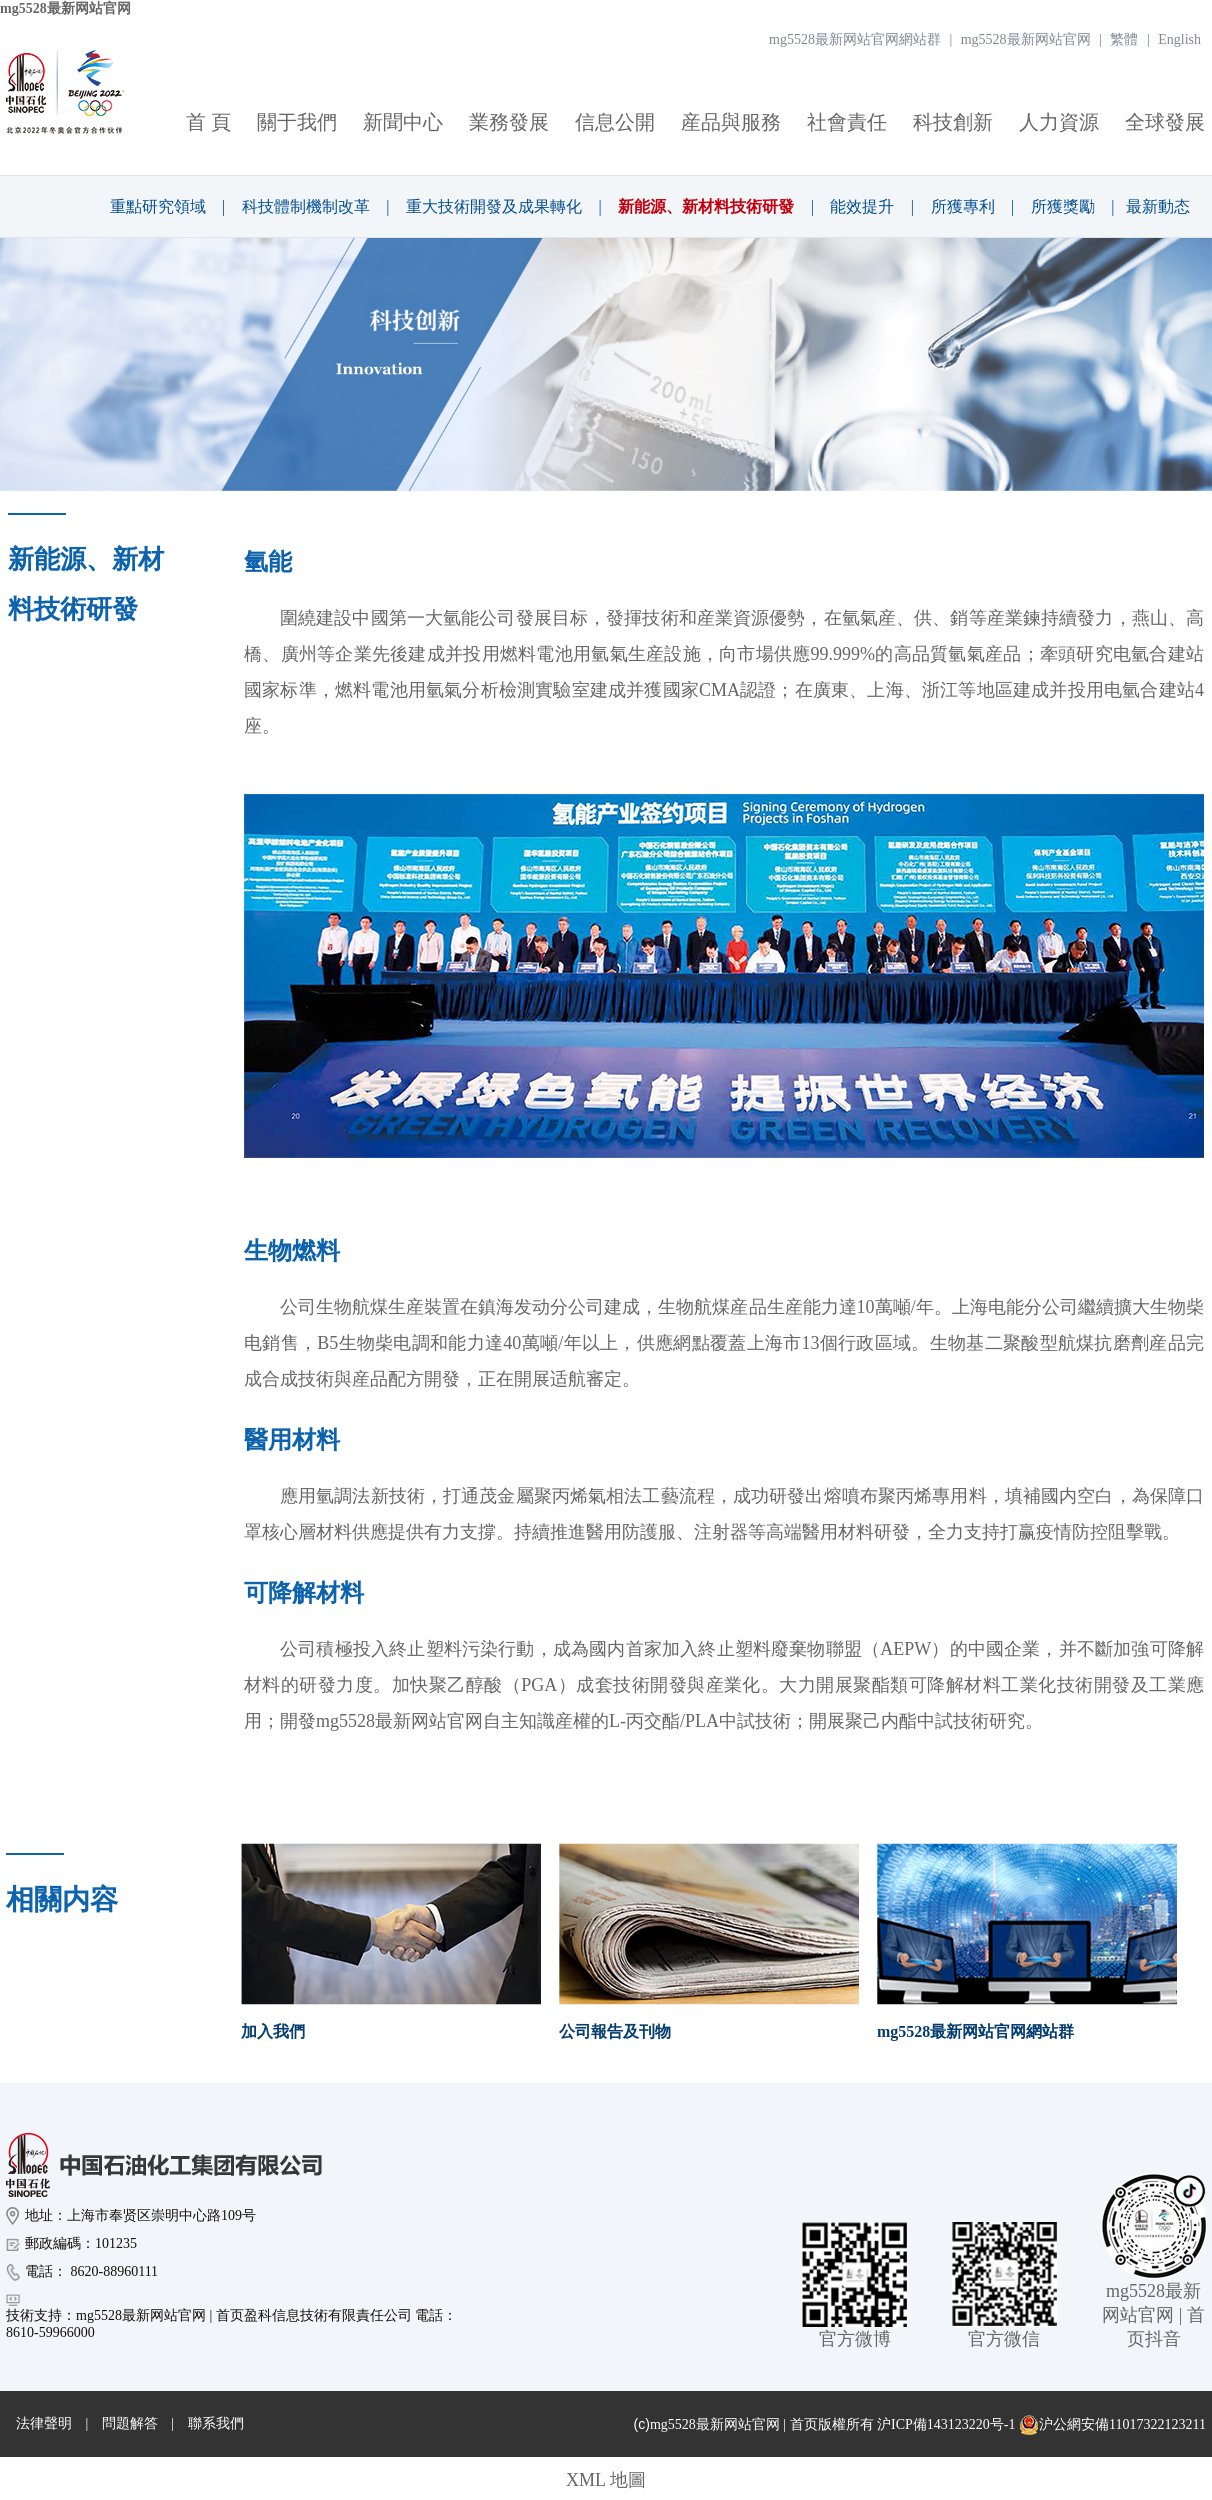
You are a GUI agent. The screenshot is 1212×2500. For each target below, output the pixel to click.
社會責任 (847, 122)
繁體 (1124, 39)
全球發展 (1165, 122)
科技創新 (953, 122)
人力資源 (1059, 122)
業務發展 (509, 122)
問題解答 (130, 2423)
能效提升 (862, 206)
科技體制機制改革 (306, 206)
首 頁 (208, 122)
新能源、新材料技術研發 (706, 206)
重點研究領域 (158, 206)
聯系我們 (216, 2423)
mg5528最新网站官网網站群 (855, 39)
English (1179, 39)
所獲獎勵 (1063, 206)
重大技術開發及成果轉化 (494, 206)
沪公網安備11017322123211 (1112, 2425)
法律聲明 (44, 2423)
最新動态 (1158, 206)
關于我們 (297, 122)
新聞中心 (403, 122)
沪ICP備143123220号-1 (946, 2424)
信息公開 (615, 122)
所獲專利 (963, 206)
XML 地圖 (606, 2480)
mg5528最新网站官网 (65, 8)
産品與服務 (731, 122)
